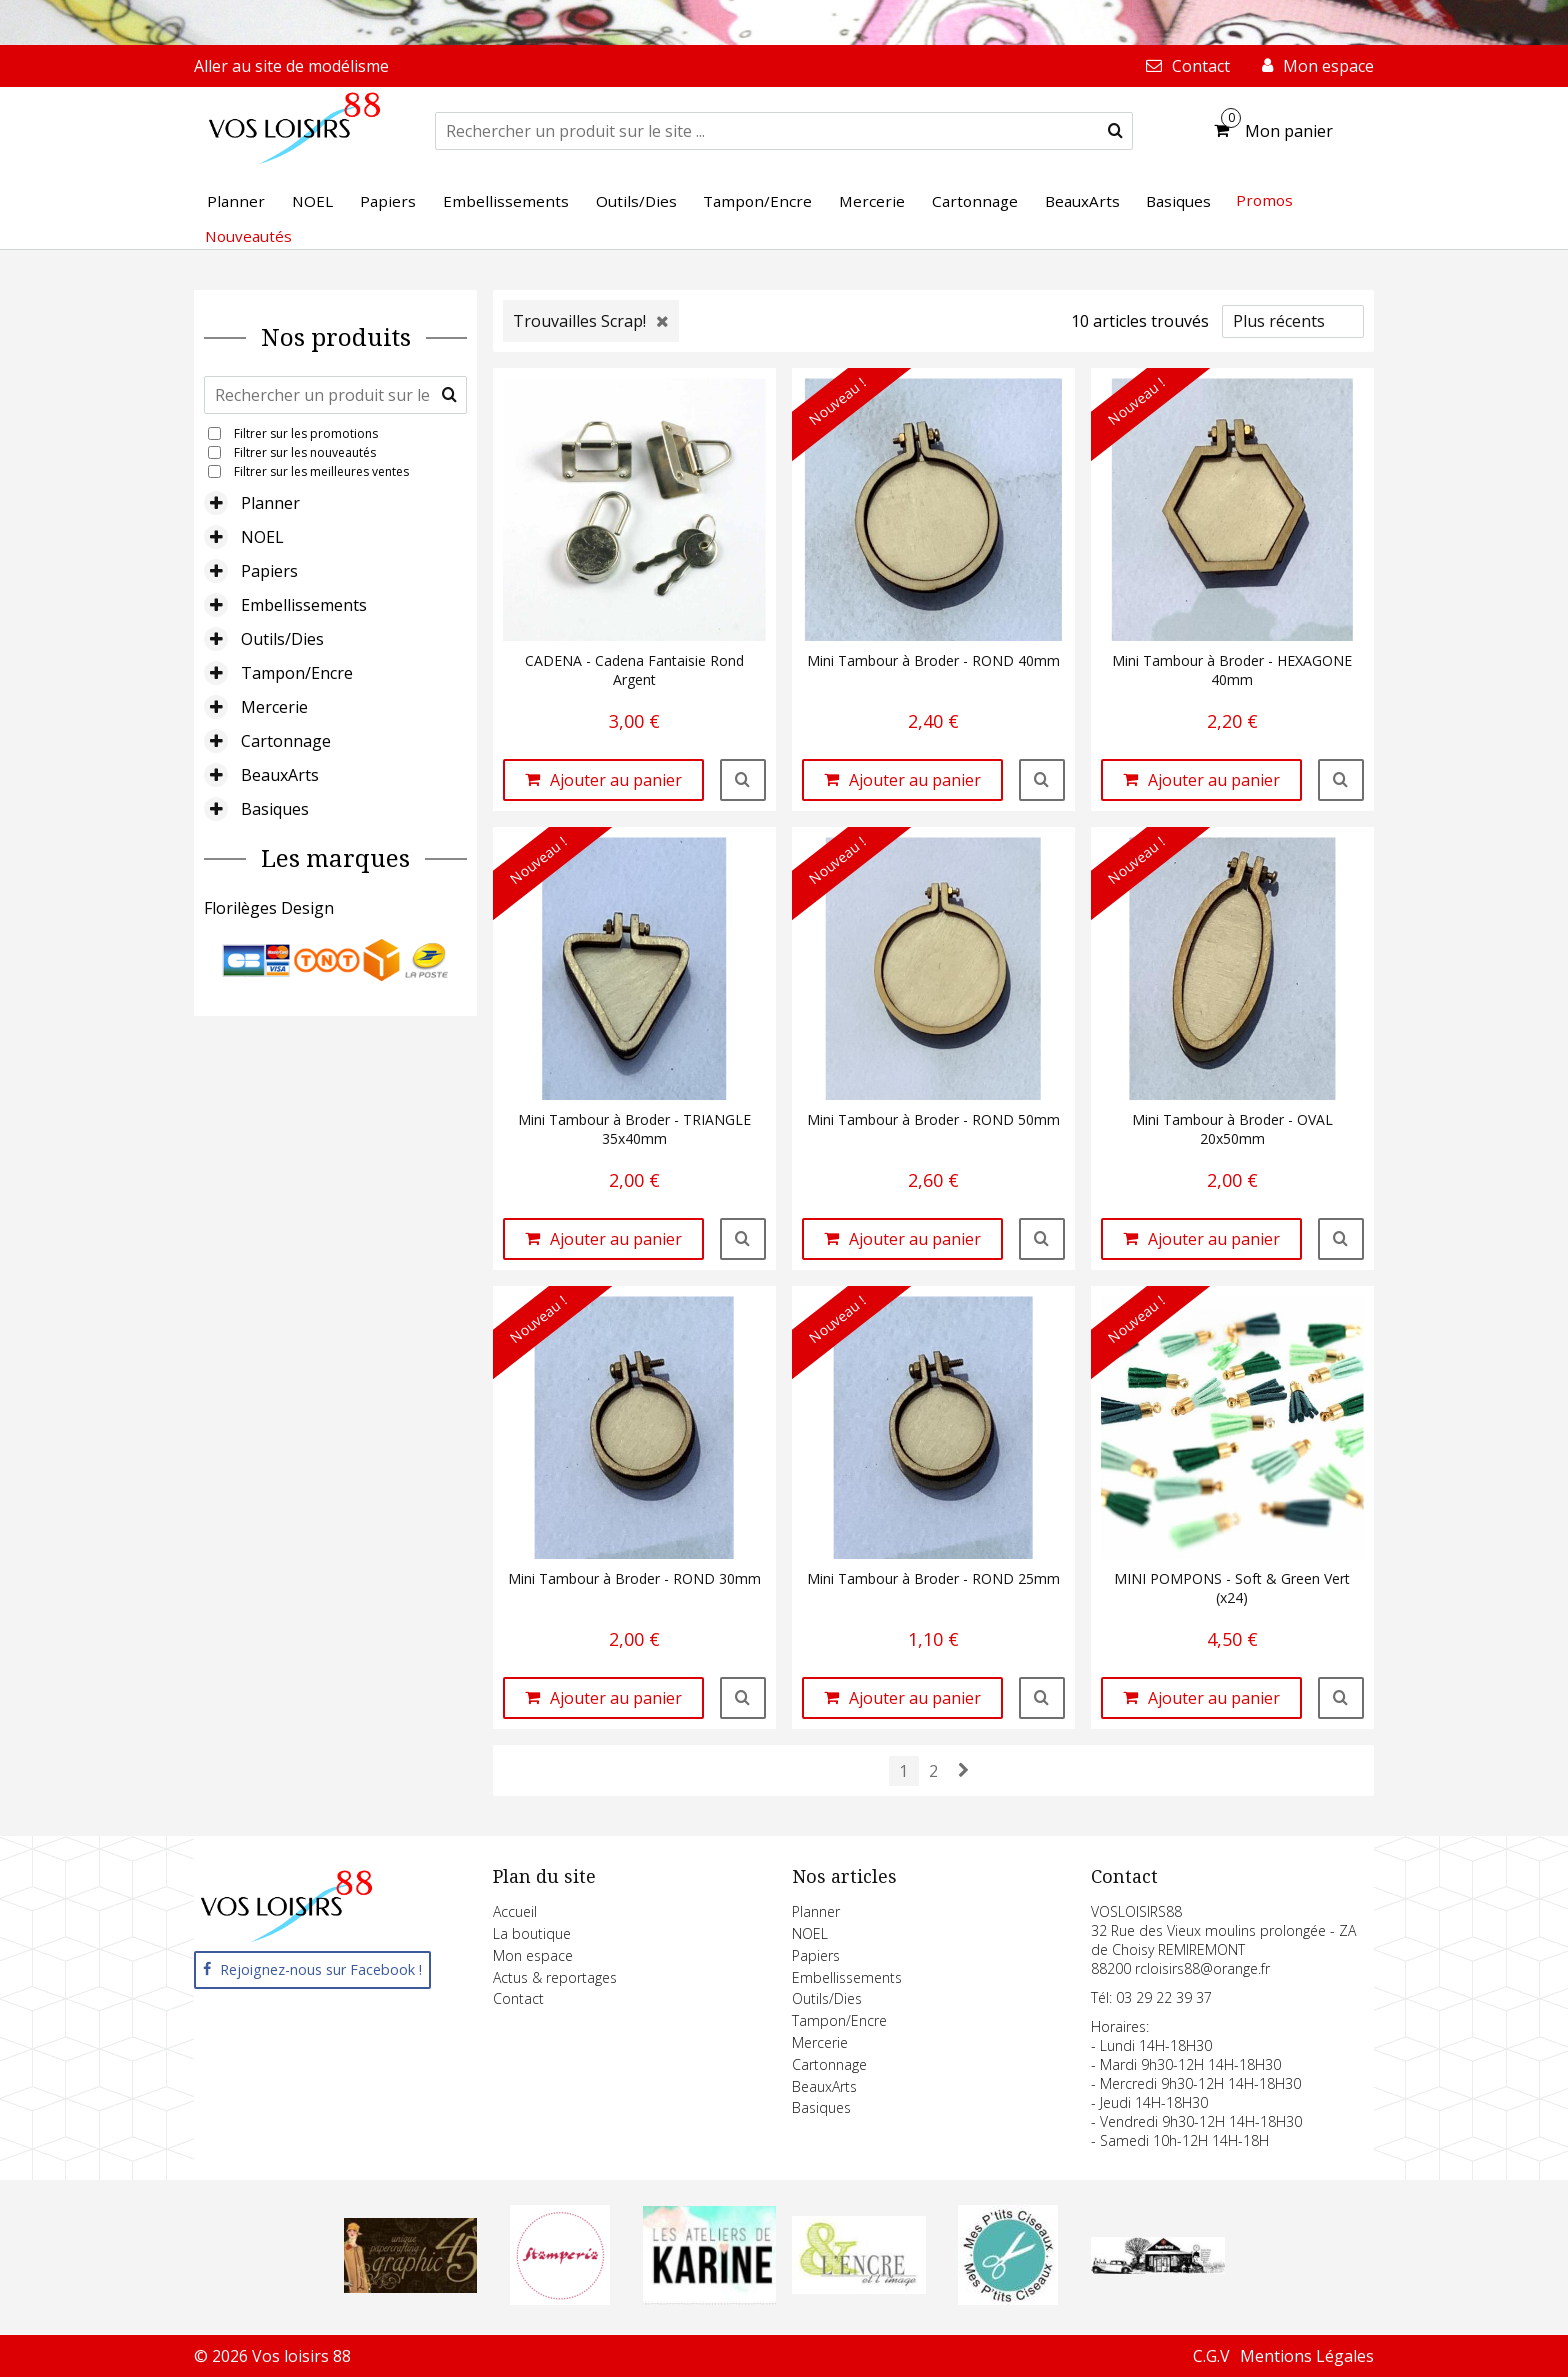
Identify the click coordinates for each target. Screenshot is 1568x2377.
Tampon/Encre (297, 673)
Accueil (515, 1911)
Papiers (269, 571)
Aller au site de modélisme (291, 66)
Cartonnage (286, 741)
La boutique (532, 1933)
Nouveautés (248, 236)
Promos (1264, 200)
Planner (270, 503)
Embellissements (304, 605)
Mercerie (274, 707)
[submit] (1115, 131)
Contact (518, 1998)
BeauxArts (280, 775)
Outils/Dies (282, 639)
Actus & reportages (555, 1977)
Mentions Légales (1307, 2356)
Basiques (275, 809)
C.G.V (1211, 2356)
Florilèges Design (269, 908)
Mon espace (533, 1955)
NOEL (262, 537)
